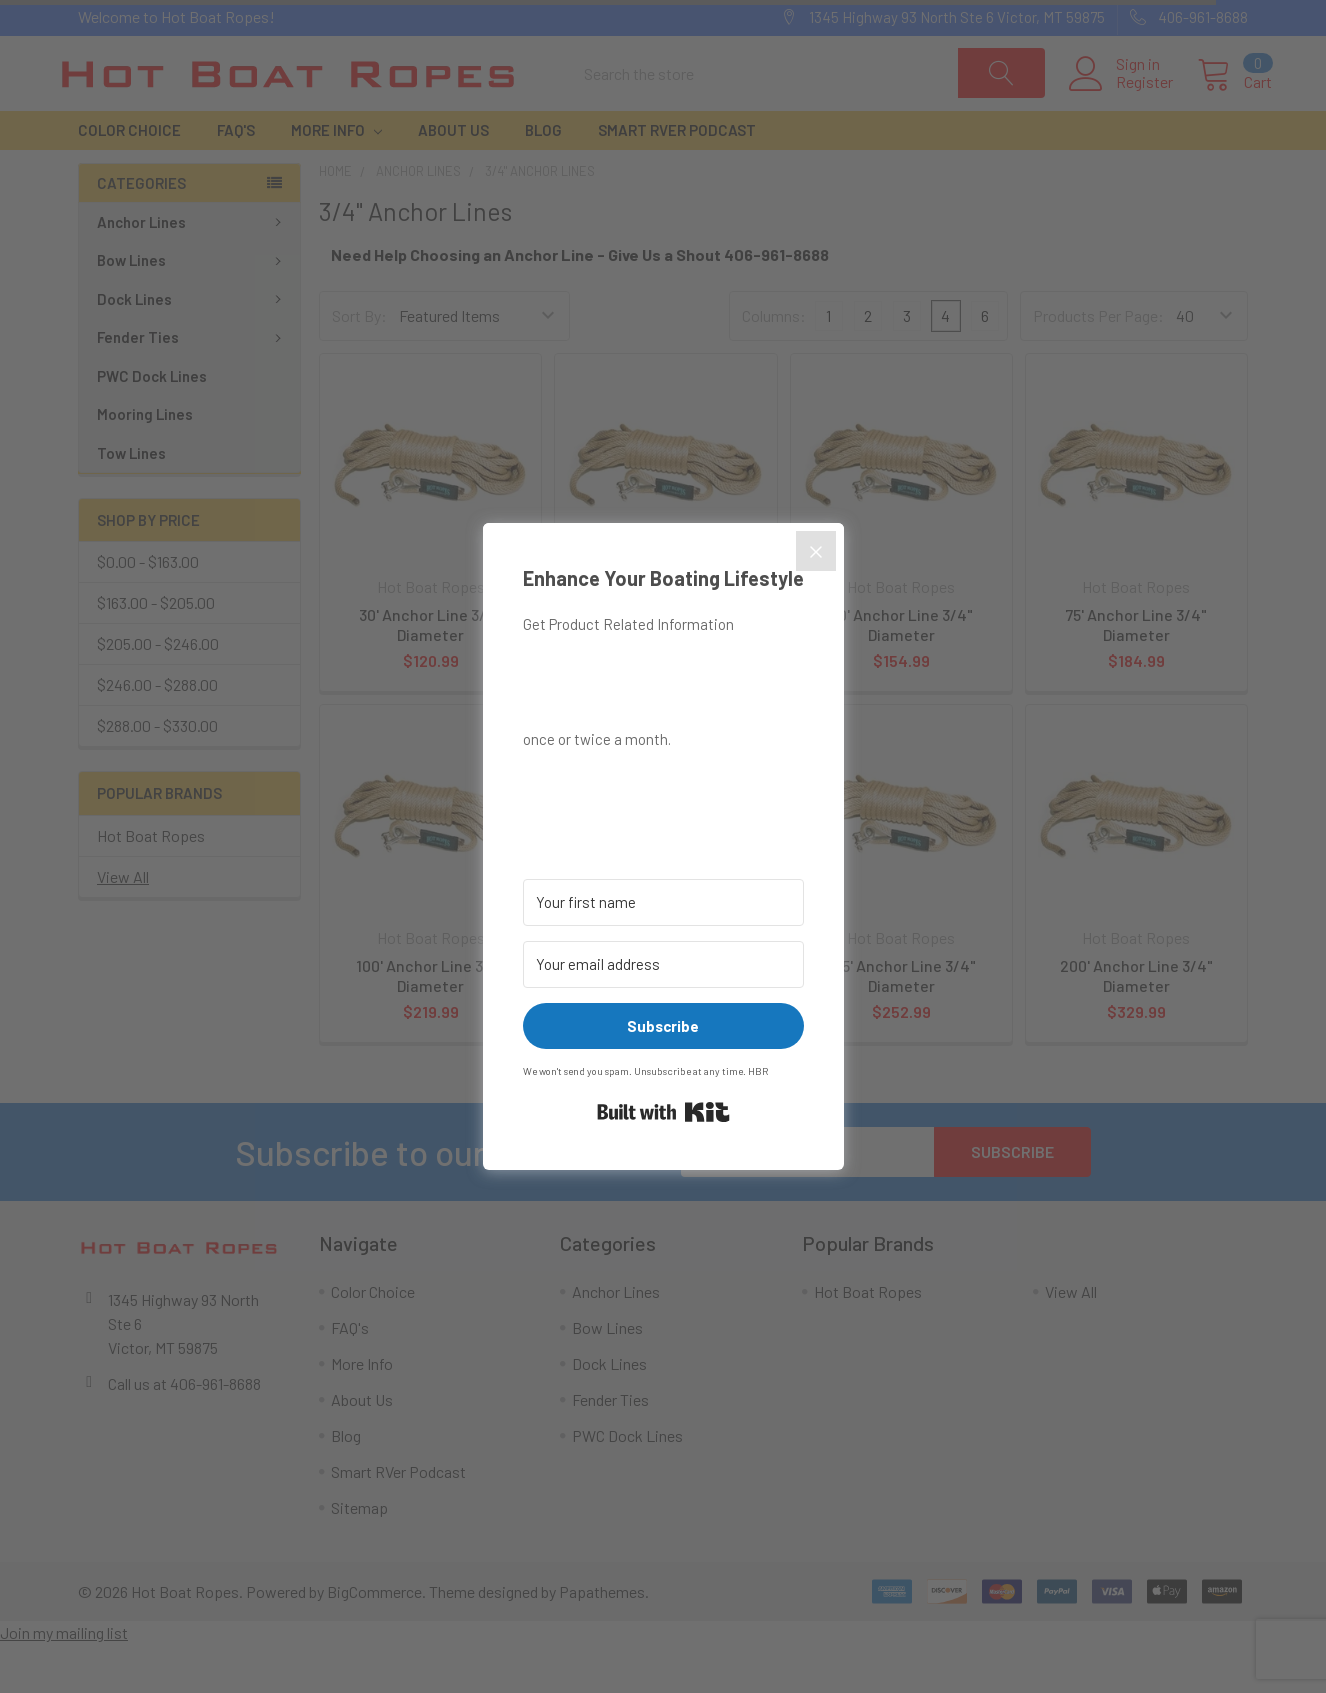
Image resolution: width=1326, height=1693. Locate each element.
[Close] (816, 551)
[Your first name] (663, 902)
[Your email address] (663, 964)
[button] (663, 787)
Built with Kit (663, 1112)
